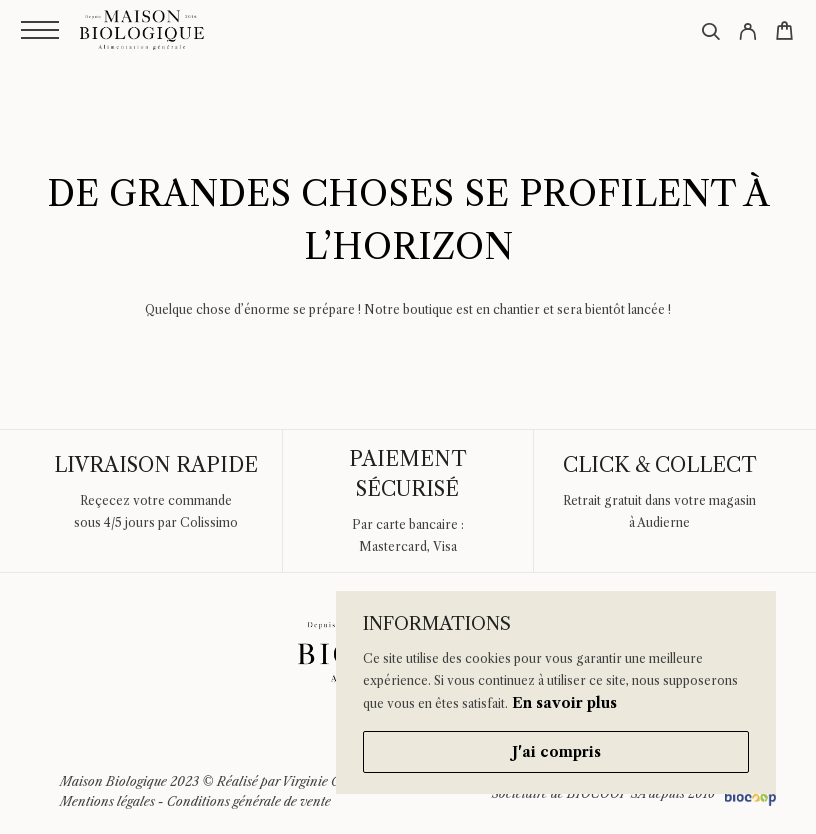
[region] (556, 692)
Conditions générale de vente (249, 801)
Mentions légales (107, 801)
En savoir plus (564, 703)
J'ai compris (556, 752)
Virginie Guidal (326, 781)
